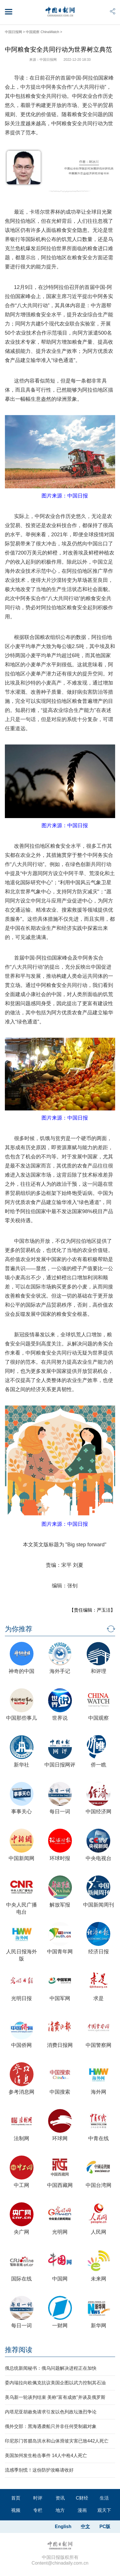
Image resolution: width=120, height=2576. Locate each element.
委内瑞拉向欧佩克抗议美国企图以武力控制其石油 (55, 2382)
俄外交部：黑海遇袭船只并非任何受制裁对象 (51, 2426)
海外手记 (60, 1671)
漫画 (82, 2510)
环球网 (60, 2138)
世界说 (60, 1718)
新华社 (21, 1765)
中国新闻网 (21, 1858)
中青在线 (98, 2138)
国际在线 (21, 2279)
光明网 (60, 2232)
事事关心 (21, 1811)
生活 (104, 2498)
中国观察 (98, 1718)
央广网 (21, 2232)
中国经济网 (98, 1811)
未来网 (98, 2279)
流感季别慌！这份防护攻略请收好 (39, 2470)
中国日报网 (13, 32)
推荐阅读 (18, 2350)
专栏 (37, 2510)
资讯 (60, 2498)
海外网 (98, 2092)
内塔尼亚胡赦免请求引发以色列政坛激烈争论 (51, 2411)
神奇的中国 (21, 1671)
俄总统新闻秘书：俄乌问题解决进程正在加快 (51, 2368)
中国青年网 (60, 1951)
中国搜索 (60, 2092)
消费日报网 (60, 2045)
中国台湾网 (98, 2185)
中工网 (21, 2185)
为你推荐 (18, 1629)
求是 (98, 1998)
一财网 (60, 2325)
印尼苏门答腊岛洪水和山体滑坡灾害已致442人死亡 (57, 2441)
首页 (15, 2498)
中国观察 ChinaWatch (42, 32)
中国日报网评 (59, 1765)
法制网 (21, 2138)
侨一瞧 (98, 1765)
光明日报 (21, 1998)
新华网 (98, 2325)
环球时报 (60, 1858)
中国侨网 (21, 2045)
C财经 (82, 2498)
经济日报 (98, 1951)
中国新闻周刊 (98, 1905)
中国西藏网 (60, 2185)
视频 (15, 2510)
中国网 (60, 2279)
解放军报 (60, 1905)
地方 (60, 2510)
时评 (37, 2498)
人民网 (98, 2232)
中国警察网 (98, 2045)
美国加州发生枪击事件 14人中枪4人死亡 (46, 2455)
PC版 (104, 2526)
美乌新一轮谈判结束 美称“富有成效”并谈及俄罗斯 (55, 2397)
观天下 (104, 2510)
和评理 (98, 1671)
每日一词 (60, 1811)
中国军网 (60, 1998)
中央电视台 (98, 1858)
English (63, 2526)
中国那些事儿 (21, 1718)
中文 (85, 2526)
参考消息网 (21, 2092)
